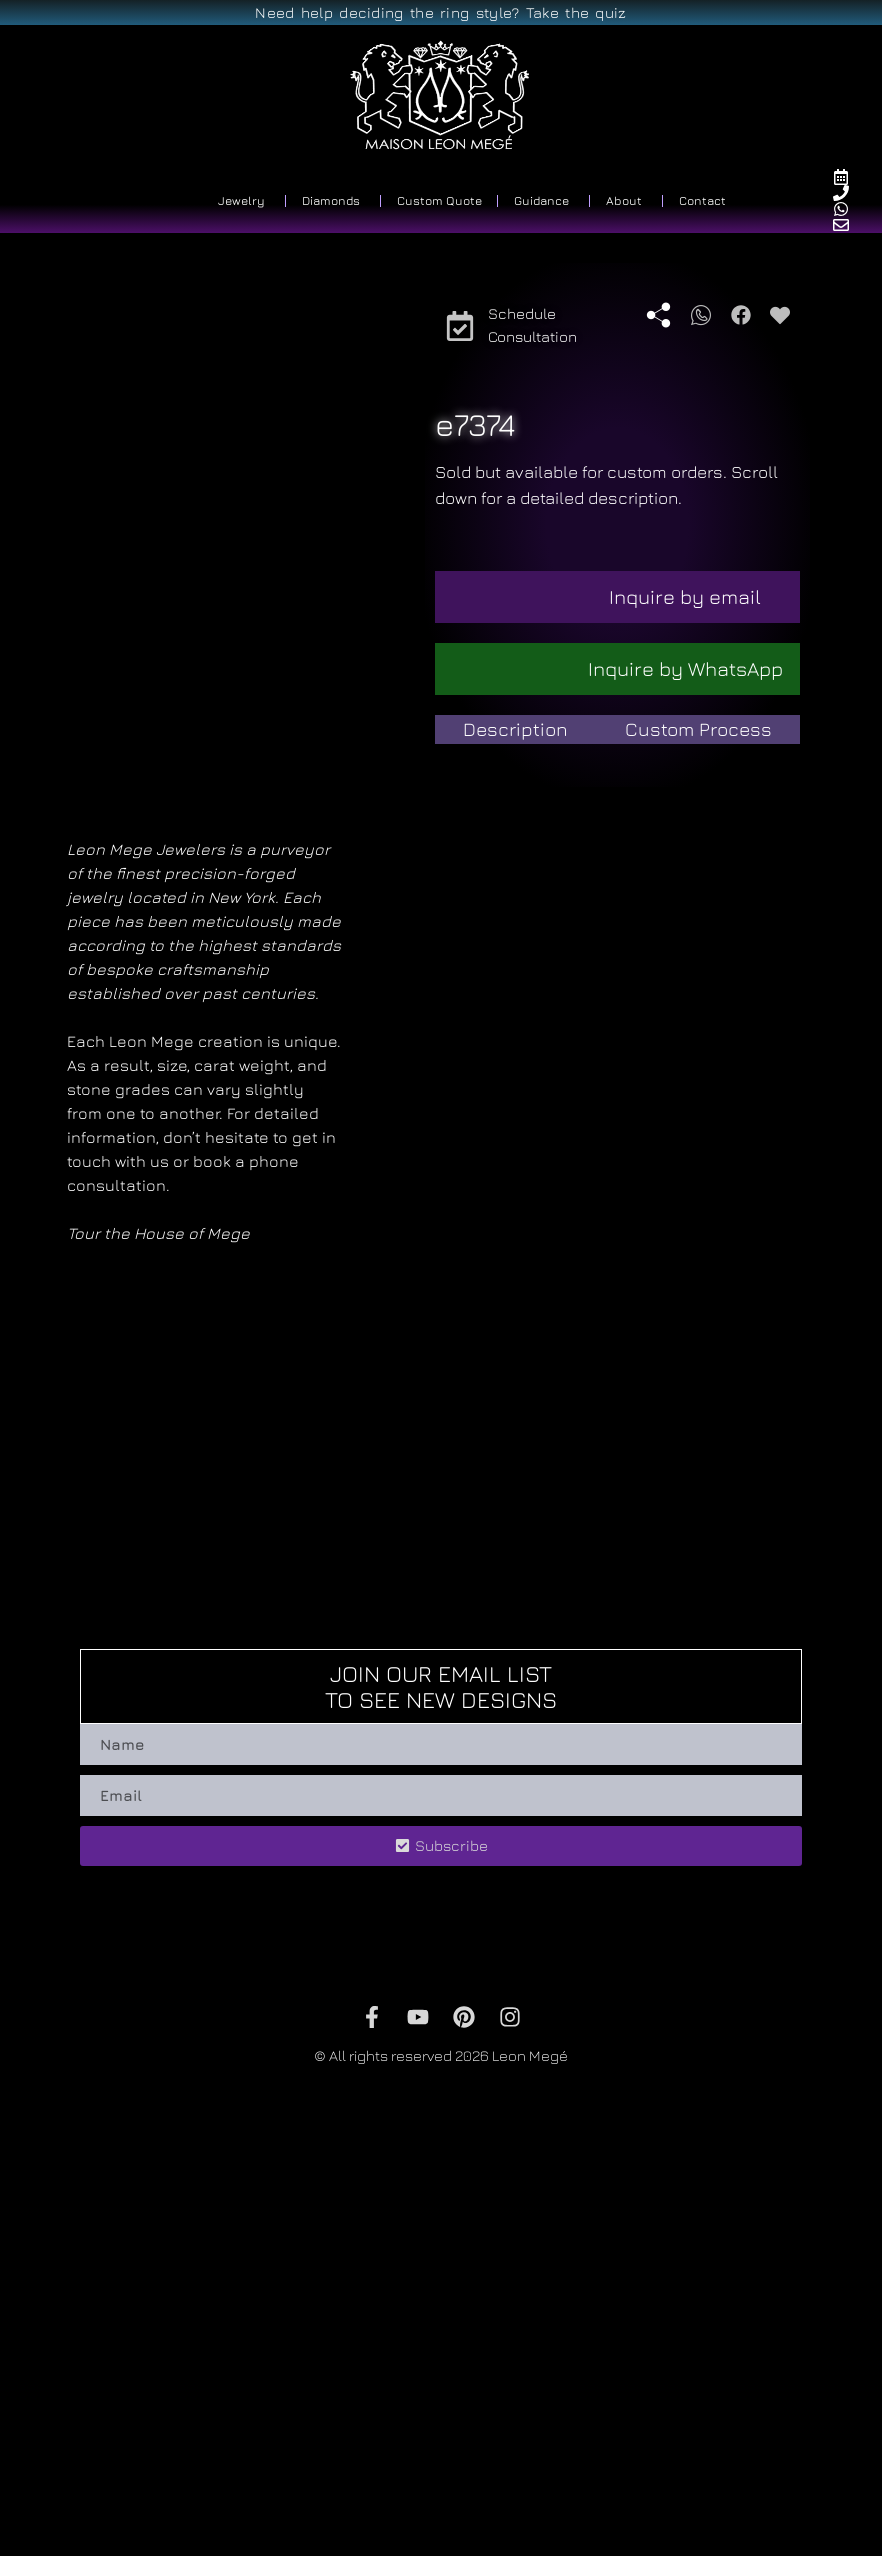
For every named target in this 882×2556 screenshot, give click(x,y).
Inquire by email (685, 596)
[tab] (516, 729)
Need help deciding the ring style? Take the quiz (440, 12)
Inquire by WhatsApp (685, 668)
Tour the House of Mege (158, 1614)
